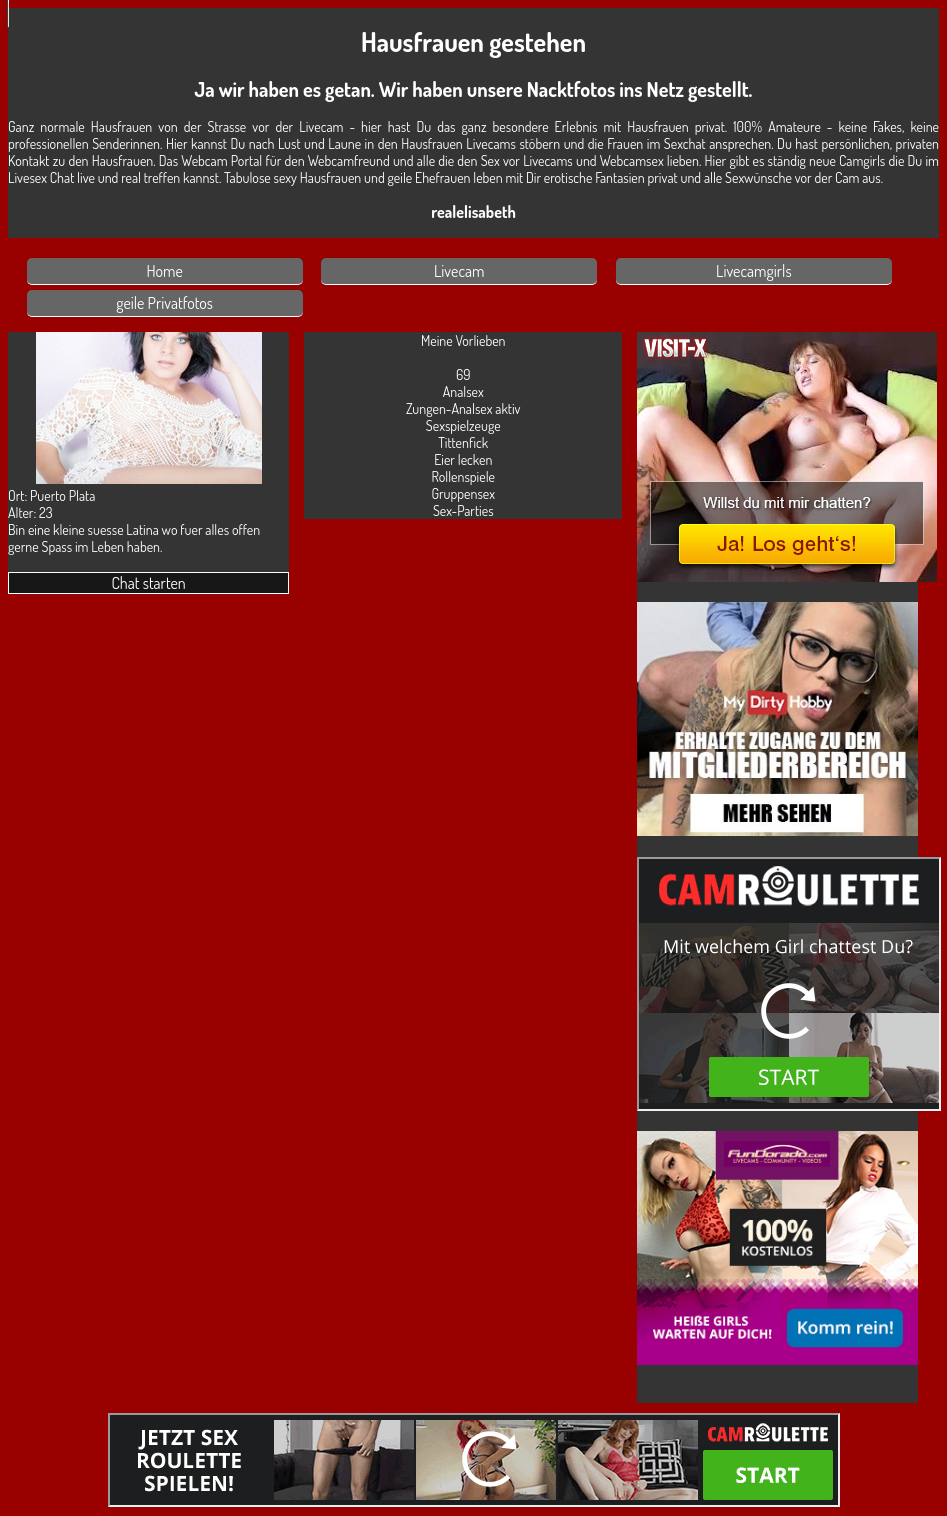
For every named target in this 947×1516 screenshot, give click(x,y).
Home (164, 271)
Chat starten (148, 583)
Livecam (459, 271)
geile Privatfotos (164, 303)
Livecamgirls (754, 271)
